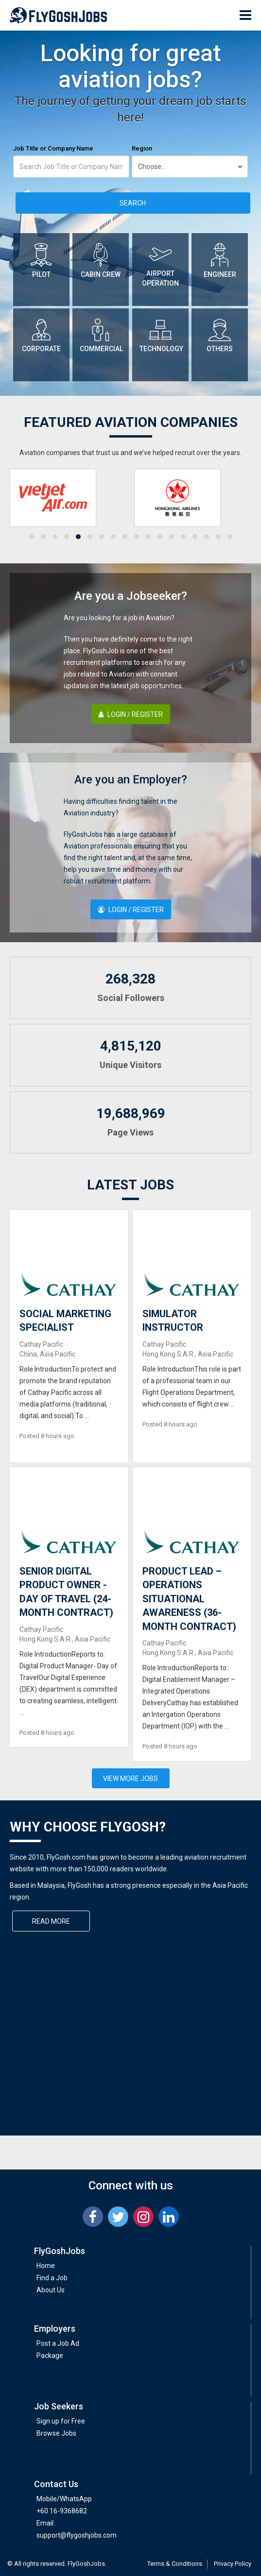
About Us (50, 2290)
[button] (31, 537)
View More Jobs (130, 1778)
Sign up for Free (60, 2421)
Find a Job (52, 2278)
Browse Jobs (56, 2433)
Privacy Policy (232, 2563)
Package (49, 2355)
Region (142, 148)
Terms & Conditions (174, 2563)
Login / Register (131, 714)
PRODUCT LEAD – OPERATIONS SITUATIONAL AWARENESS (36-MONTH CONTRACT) (189, 1598)
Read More (51, 1921)
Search (133, 203)
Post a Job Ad (57, 2343)
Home (45, 2266)
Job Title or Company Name (53, 148)
